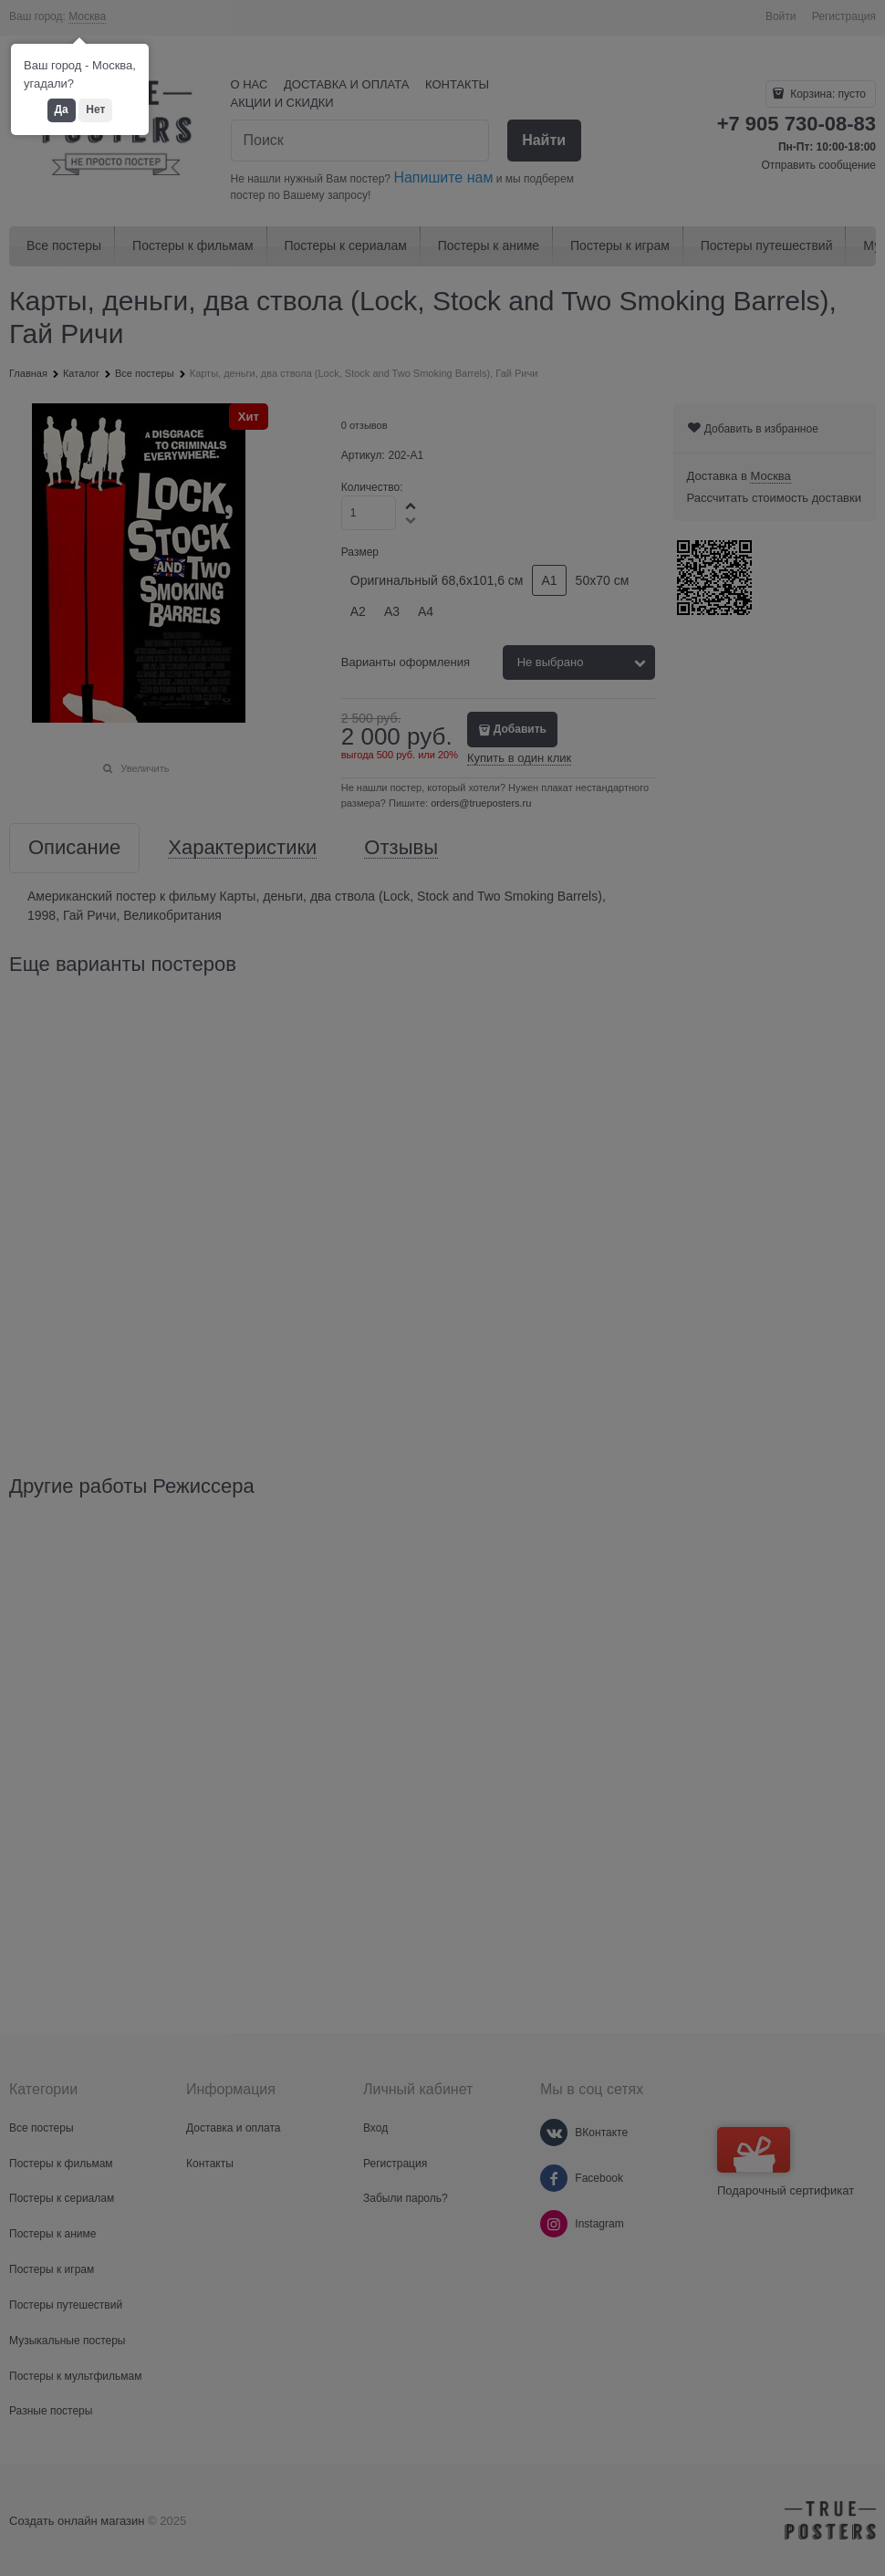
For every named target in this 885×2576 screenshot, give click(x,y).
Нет (95, 109)
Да (61, 109)
